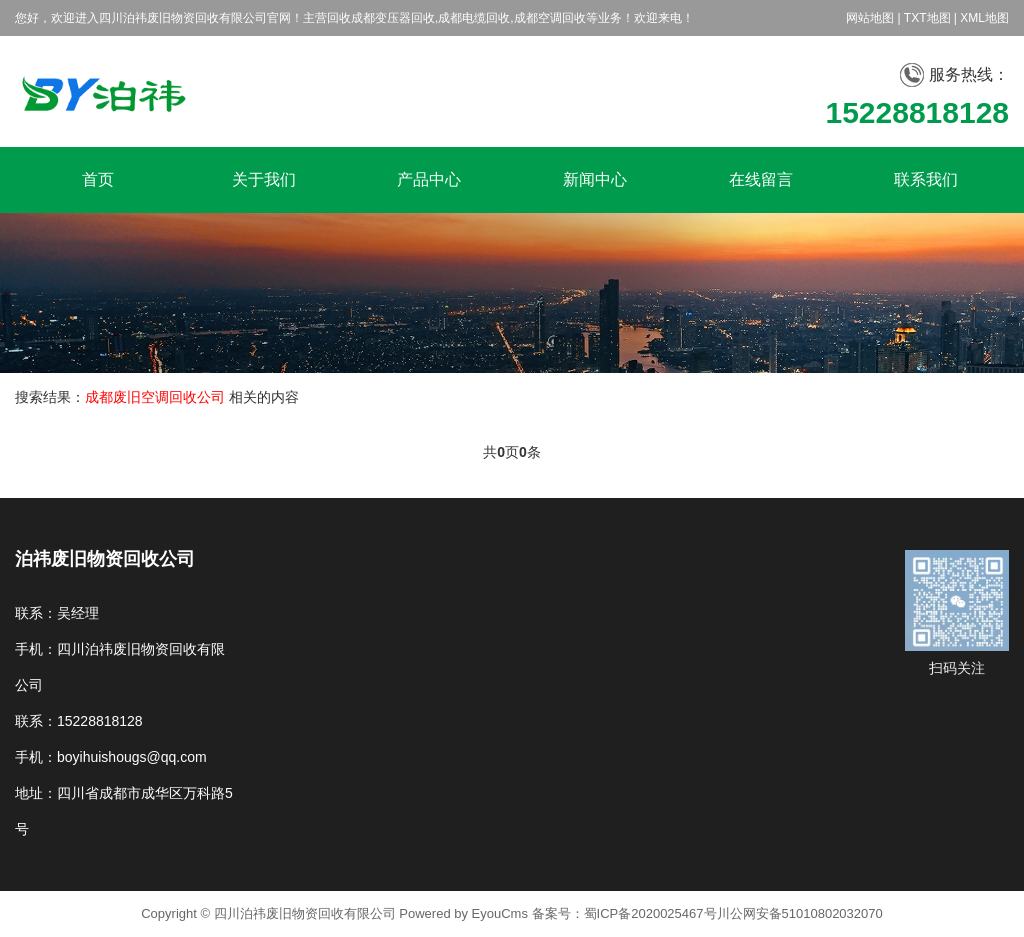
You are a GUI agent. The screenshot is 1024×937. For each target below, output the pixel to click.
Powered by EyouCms (462, 913)
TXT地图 (927, 18)
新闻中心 (595, 179)
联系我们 (926, 179)
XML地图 (984, 18)
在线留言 (761, 179)
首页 (98, 179)
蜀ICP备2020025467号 (650, 913)
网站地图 (870, 18)
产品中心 (429, 179)
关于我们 (264, 179)
